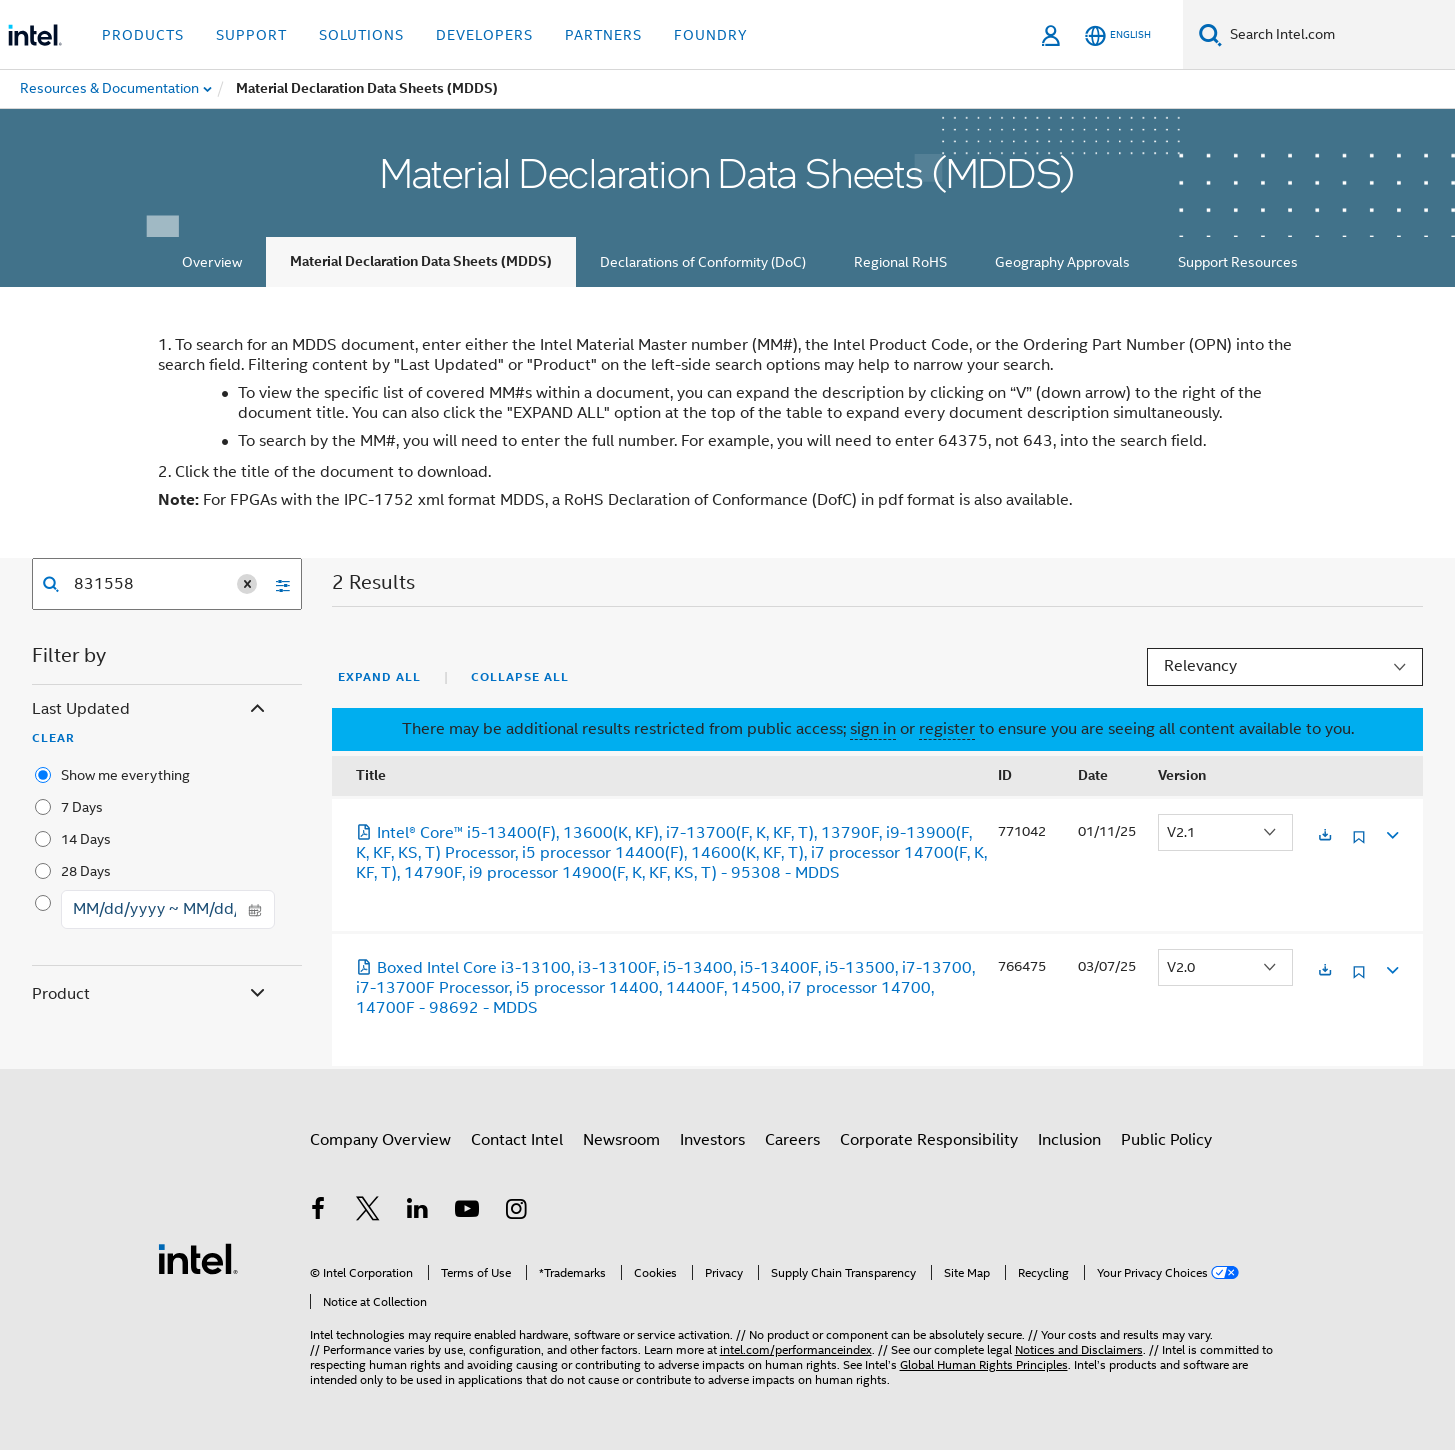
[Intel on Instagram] (517, 1212)
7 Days (82, 807)
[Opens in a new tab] (1325, 836)
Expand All (379, 677)
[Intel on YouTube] (467, 1212)
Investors (712, 1140)
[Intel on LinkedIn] (418, 1212)
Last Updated (150, 709)
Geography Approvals (1062, 262)
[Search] (1210, 34)
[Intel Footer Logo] (198, 1258)
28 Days (86, 871)
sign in (873, 729)
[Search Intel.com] (1338, 35)
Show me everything (125, 775)
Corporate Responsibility (929, 1140)
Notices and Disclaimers (1079, 1349)
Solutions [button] (361, 35)
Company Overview (380, 1140)
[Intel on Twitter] (368, 1212)
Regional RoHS (900, 262)
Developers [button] (484, 35)
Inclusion (1069, 1140)
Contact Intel (517, 1140)
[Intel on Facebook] (319, 1212)
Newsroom (621, 1140)
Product (150, 994)
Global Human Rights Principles (984, 1364)
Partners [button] (603, 35)
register (947, 729)
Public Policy (1166, 1140)
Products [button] (143, 35)
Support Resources (1238, 262)
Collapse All (520, 677)
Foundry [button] (711, 35)
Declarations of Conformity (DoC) (703, 262)
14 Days (86, 839)
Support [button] (251, 35)
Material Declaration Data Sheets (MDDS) (421, 261)
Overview (212, 262)
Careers (792, 1140)
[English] (1118, 35)
